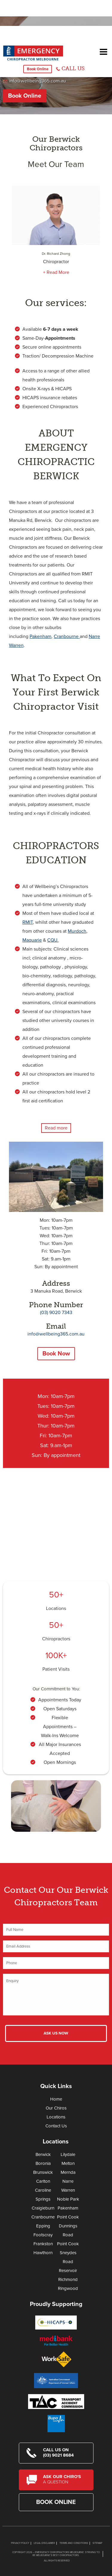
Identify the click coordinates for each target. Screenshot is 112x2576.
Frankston (43, 2243)
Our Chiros (56, 2108)
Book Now (56, 1353)
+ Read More (56, 272)
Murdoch (77, 931)
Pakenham (68, 2208)
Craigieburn (43, 2208)
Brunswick (43, 2172)
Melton (68, 2163)
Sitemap (97, 2543)
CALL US (73, 68)
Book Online (37, 69)
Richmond (68, 2279)
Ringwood (68, 2288)
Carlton (43, 2181)
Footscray (43, 2235)
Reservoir (68, 2270)
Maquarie (32, 940)
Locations (56, 1608)
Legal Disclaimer (44, 2543)
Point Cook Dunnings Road (68, 2226)
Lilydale (68, 2154)
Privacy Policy (20, 2543)
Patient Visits (56, 1669)
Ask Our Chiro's (64, 2479)
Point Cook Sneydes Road (68, 2252)
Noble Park (68, 2199)
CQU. (53, 940)
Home (56, 2099)
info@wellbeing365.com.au (37, 81)
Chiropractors (56, 1639)
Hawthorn (43, 2252)
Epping (43, 2226)
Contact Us (56, 2126)
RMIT (27, 922)
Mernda (68, 2172)
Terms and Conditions (73, 2543)
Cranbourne (43, 2217)
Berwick (43, 2154)
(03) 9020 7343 (56, 1313)
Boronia (43, 2163)
